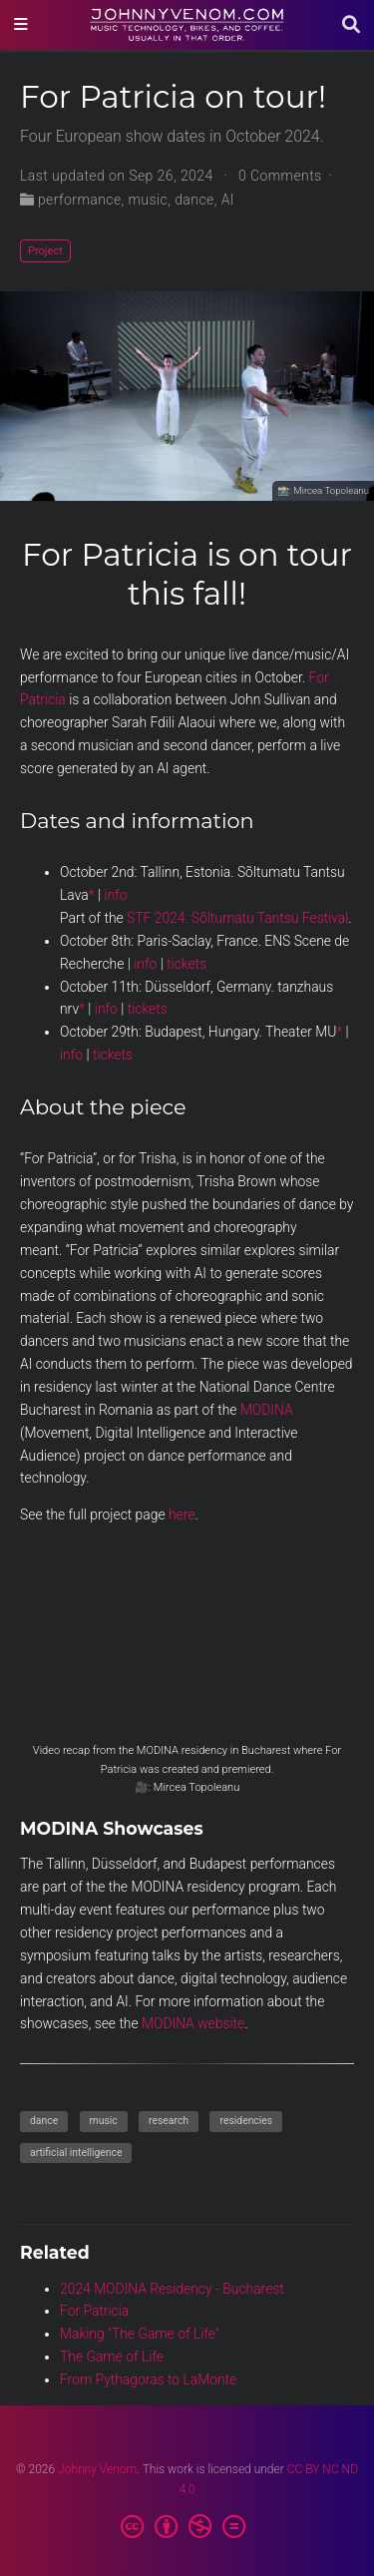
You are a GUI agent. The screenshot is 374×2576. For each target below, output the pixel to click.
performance (80, 200)
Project (45, 250)
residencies (245, 2120)
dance (194, 200)
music (149, 200)
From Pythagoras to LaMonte (148, 2379)
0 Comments (280, 176)
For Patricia (94, 2311)
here (181, 1514)
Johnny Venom (97, 2469)
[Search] (351, 25)
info (115, 895)
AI (227, 200)
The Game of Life (112, 2356)
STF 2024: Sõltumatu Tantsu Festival (237, 918)
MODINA (266, 1410)
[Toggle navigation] (21, 25)
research (168, 2120)
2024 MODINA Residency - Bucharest (172, 2289)
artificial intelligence (76, 2152)
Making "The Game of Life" (139, 2334)
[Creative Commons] (187, 2527)
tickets (186, 964)
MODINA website (193, 2023)
